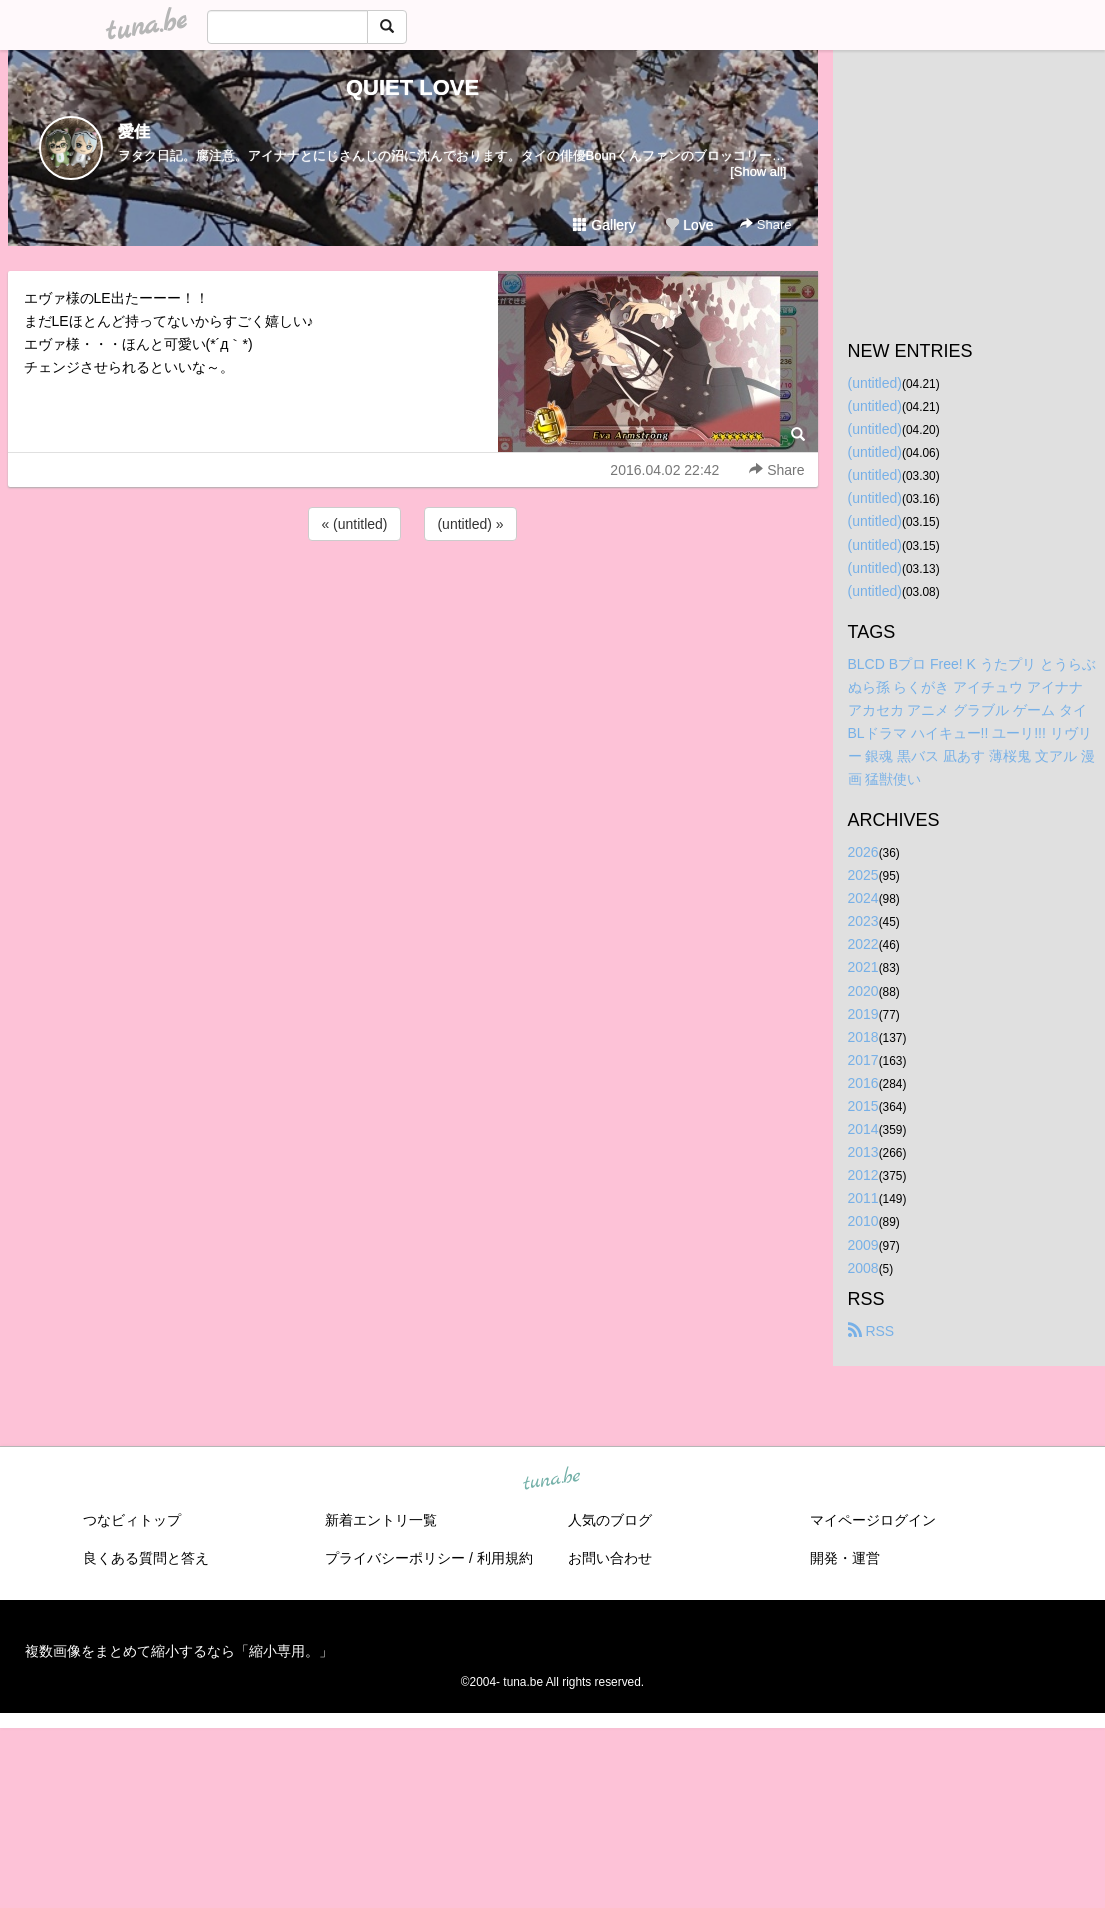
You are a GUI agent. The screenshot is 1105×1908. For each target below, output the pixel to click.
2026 (863, 852)
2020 (863, 991)
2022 (863, 944)
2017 (863, 1060)
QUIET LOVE (412, 87)
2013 (863, 1152)
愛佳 (134, 131)
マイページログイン (873, 1520)
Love (689, 225)
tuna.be (552, 1479)
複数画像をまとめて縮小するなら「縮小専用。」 (179, 1651)
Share (765, 224)
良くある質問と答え (146, 1558)
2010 (863, 1221)
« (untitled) (354, 524)
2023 (863, 921)
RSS (871, 1331)
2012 (863, 1175)
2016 (863, 1083)
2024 (863, 898)
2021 (863, 967)
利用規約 (505, 1558)
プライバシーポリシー (395, 1558)
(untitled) (875, 383)
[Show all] (758, 171)
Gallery (604, 225)
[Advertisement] (413, 599)
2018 (863, 1037)
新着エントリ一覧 (381, 1520)
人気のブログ (610, 1520)
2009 (863, 1245)
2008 (863, 1268)
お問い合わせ (610, 1558)
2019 (863, 1014)
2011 (863, 1198)
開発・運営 (845, 1558)
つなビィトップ (132, 1520)
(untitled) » (470, 524)
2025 (863, 875)
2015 (863, 1106)
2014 (863, 1129)
